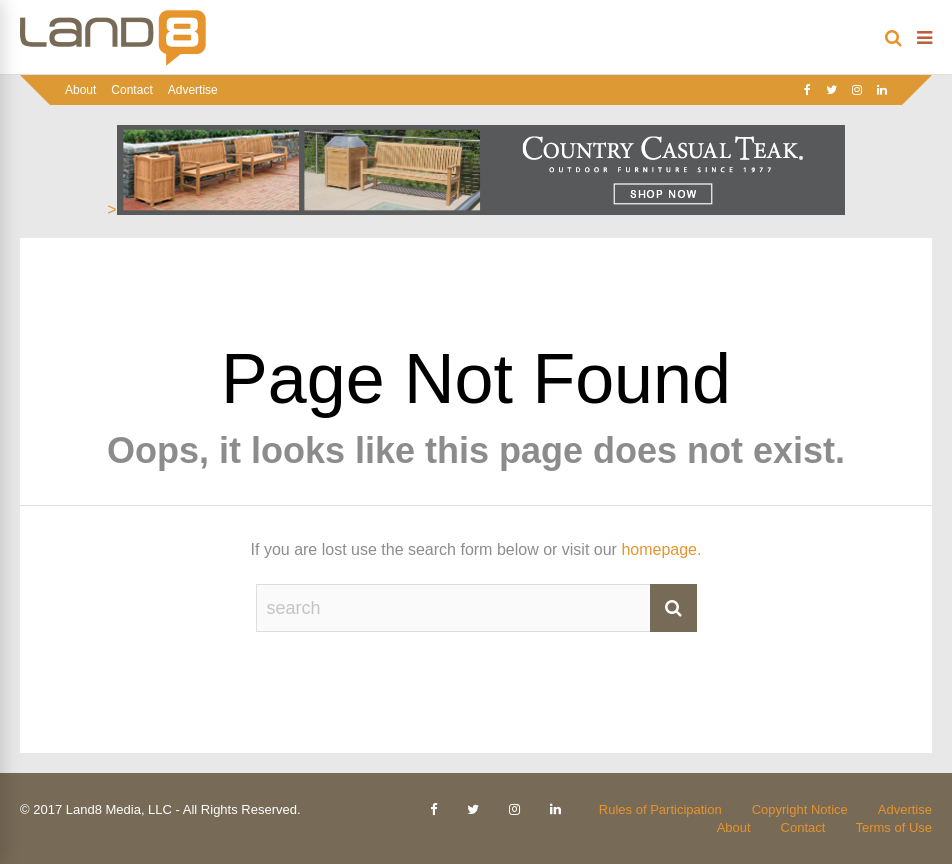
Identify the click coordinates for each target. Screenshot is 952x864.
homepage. (661, 549)
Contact (131, 90)
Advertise (193, 90)
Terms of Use (893, 827)
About (80, 90)
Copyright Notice (800, 809)
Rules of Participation (660, 809)
